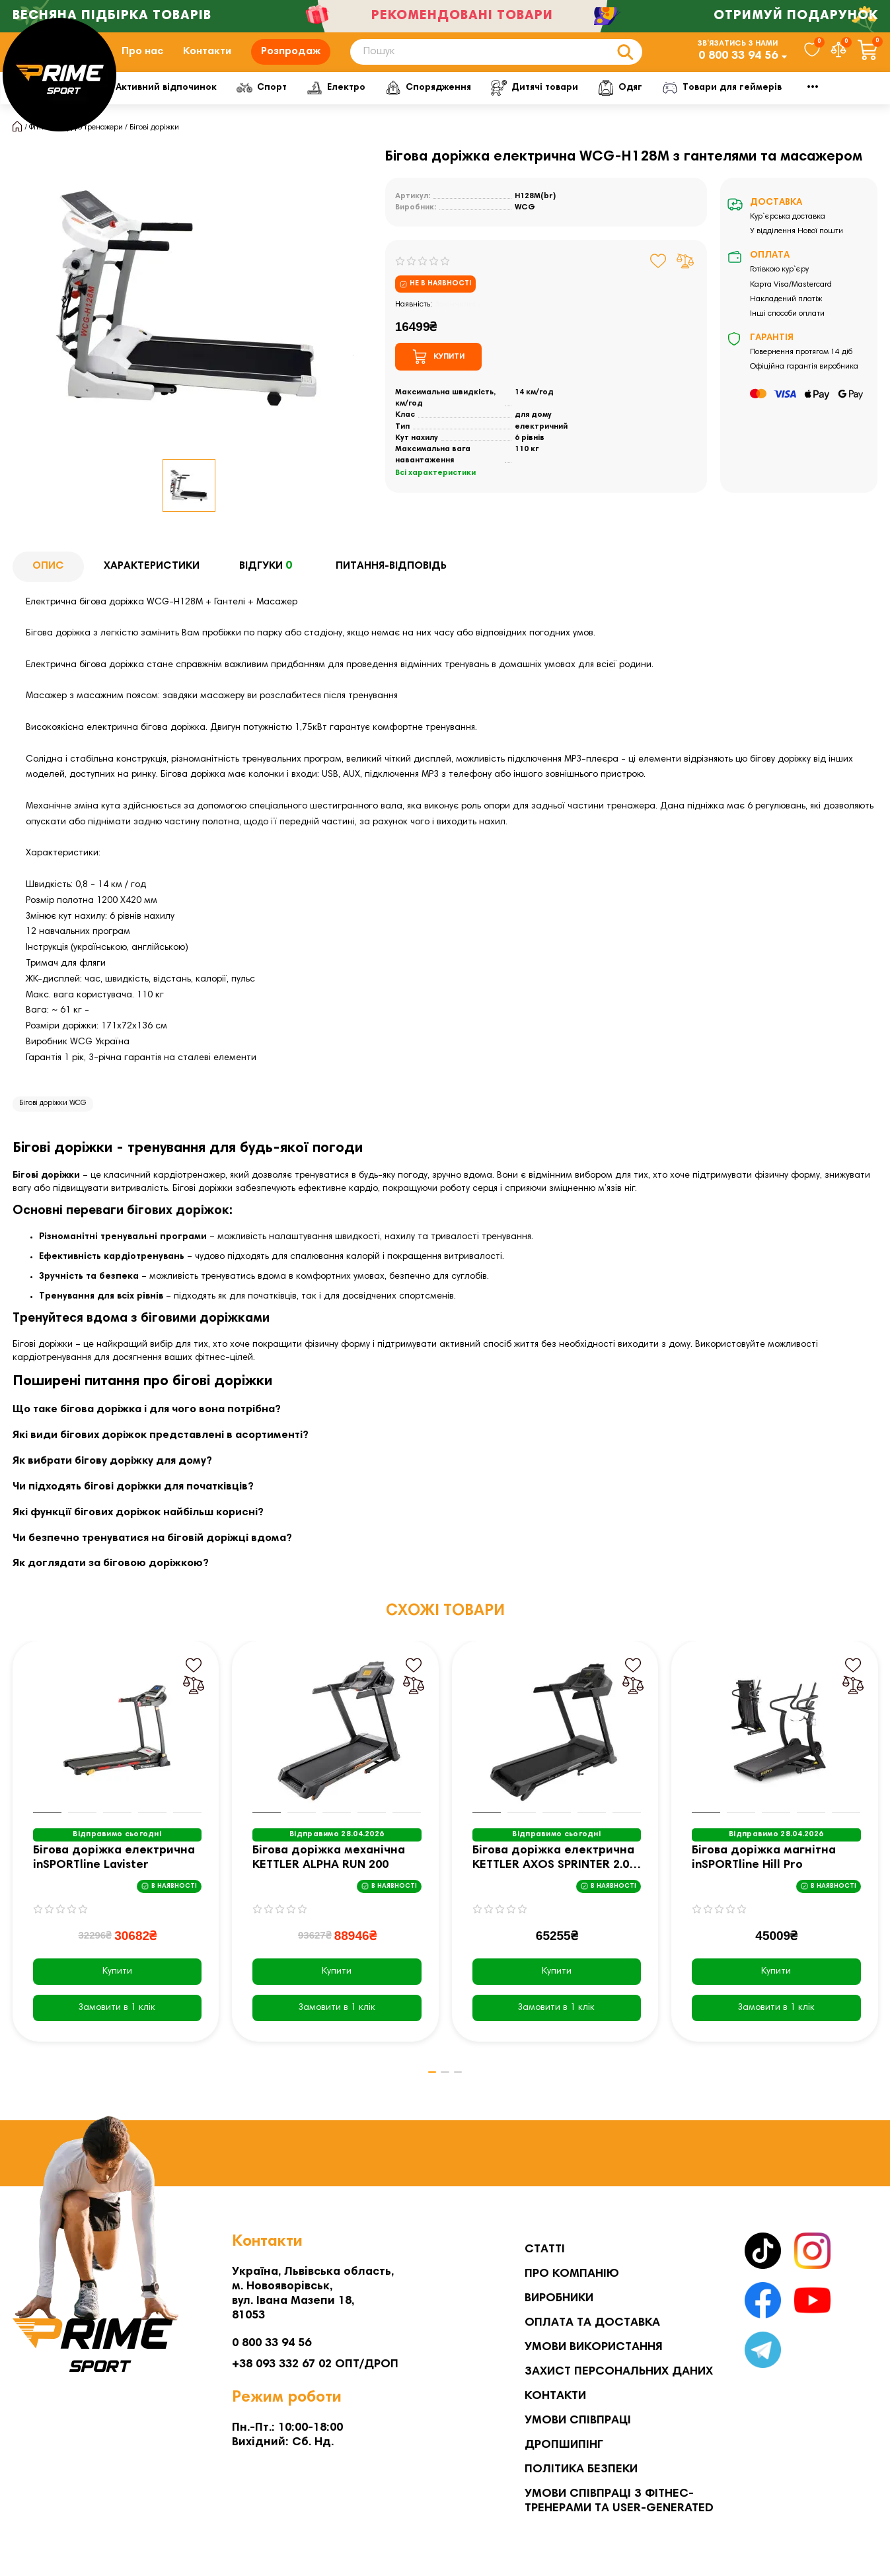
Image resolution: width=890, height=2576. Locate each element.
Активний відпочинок (255, 107)
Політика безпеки (581, 2470)
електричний (541, 446)
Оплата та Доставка (592, 2323)
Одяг (741, 107)
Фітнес (143, 107)
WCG (525, 227)
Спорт (365, 107)
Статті (545, 2250)
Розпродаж (290, 61)
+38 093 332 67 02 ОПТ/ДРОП (315, 2365)
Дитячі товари (651, 107)
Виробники (559, 2299)
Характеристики (152, 586)
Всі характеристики (435, 493)
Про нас (142, 61)
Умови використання (594, 2347)
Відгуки (267, 586)
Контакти (207, 61)
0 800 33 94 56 (738, 66)
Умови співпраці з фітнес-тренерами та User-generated (619, 2501)
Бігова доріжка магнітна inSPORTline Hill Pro (764, 1878)
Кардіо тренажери (90, 147)
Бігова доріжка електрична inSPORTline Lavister (114, 1878)
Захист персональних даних (619, 2372)
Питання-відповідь (391, 586)
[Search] (496, 62)
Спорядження (540, 107)
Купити (117, 1991)
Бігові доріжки (154, 147)
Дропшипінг (564, 2445)
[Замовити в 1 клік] (117, 2028)
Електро (443, 107)
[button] (425, 2092)
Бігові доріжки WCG (53, 1123)
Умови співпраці (578, 2421)
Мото (810, 107)
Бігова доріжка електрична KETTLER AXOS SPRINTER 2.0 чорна (553, 1879)
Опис (48, 586)
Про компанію (572, 2274)
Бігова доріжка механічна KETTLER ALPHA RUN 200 (328, 1878)
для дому (533, 435)
